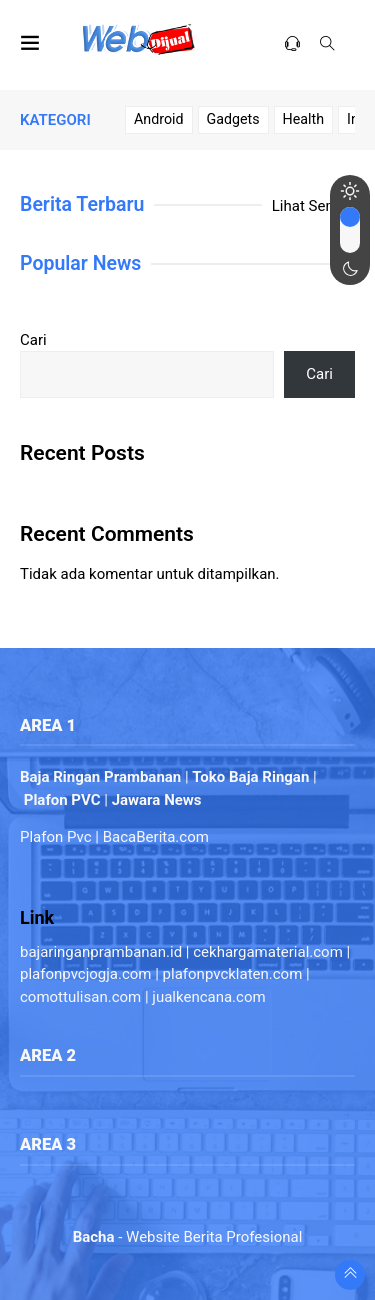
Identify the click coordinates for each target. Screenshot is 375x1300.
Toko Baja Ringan (250, 777)
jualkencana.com (208, 997)
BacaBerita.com (156, 837)
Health (303, 119)
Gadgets (233, 119)
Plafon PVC (62, 800)
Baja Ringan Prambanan (100, 777)
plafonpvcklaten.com (233, 974)
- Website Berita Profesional (188, 1237)
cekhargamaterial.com (268, 952)
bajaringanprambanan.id (101, 952)
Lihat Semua (313, 206)
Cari (33, 340)
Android (159, 119)
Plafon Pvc (56, 837)
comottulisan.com (80, 997)
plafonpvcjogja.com (85, 974)
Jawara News (157, 800)
